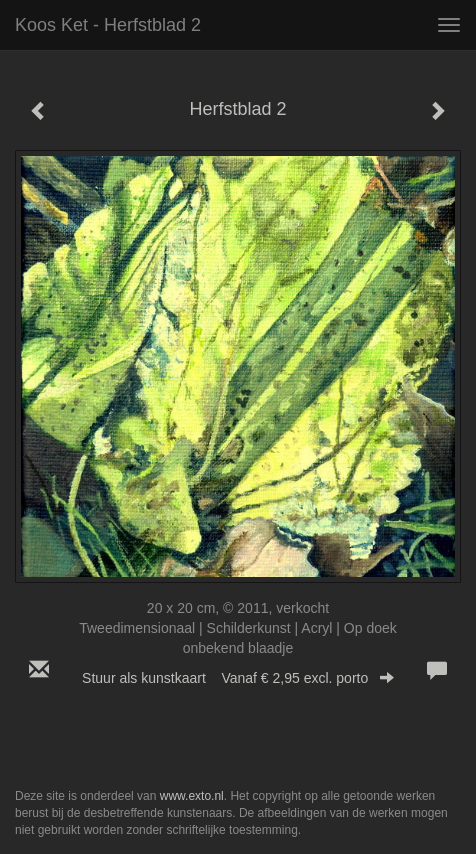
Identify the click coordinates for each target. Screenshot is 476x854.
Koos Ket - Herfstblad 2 (108, 25)
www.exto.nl (192, 796)
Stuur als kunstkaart (238, 678)
